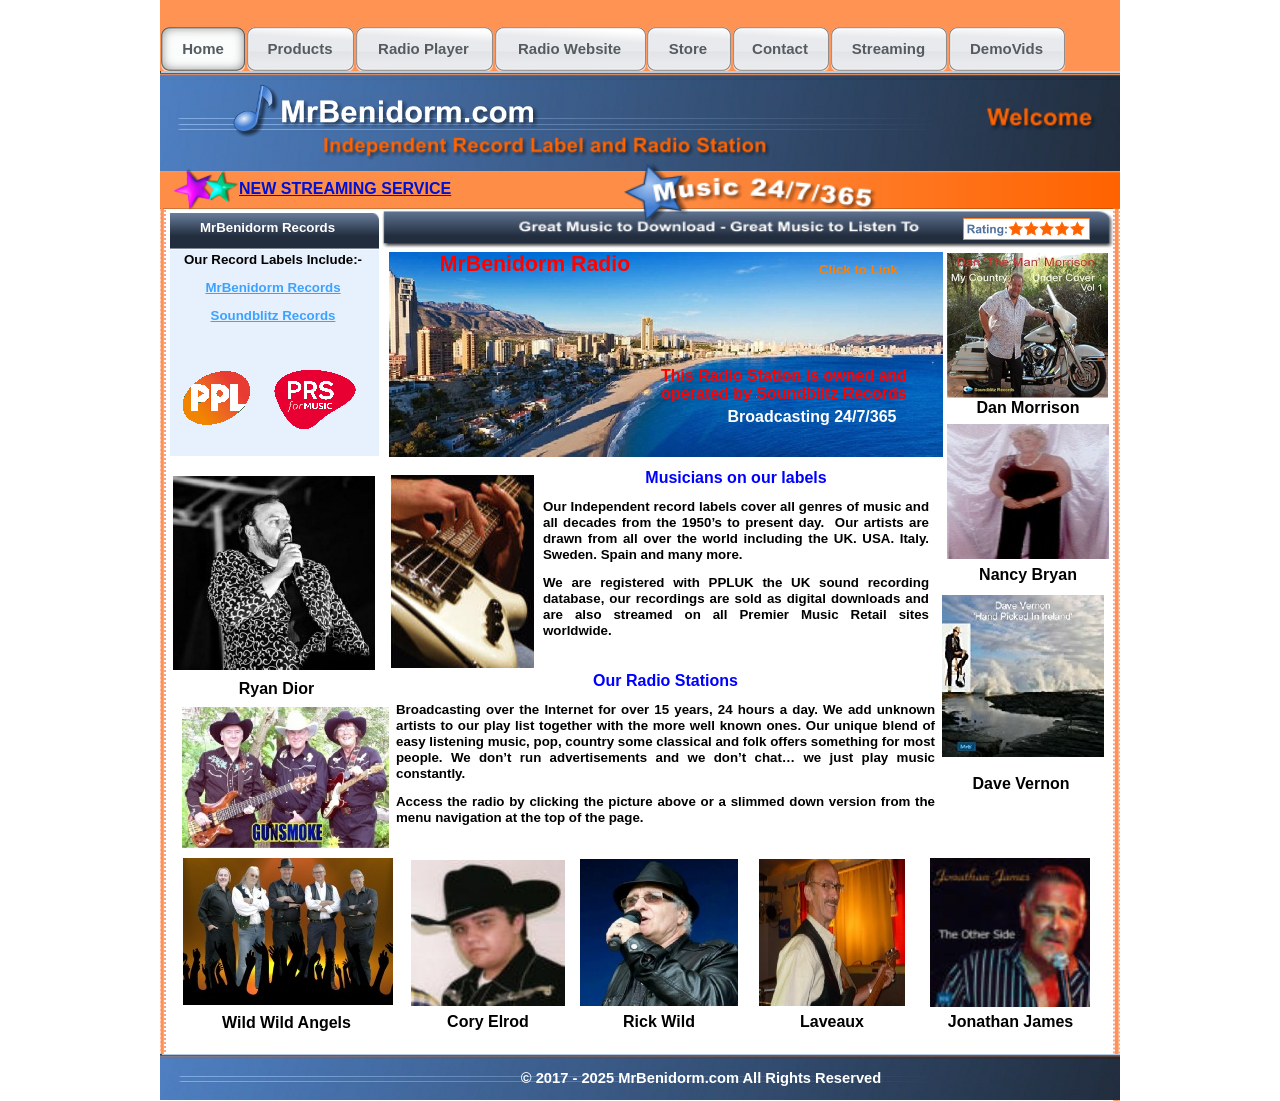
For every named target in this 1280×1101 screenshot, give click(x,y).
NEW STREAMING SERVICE (345, 188)
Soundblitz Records (273, 315)
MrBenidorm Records (272, 287)
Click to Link (858, 269)
